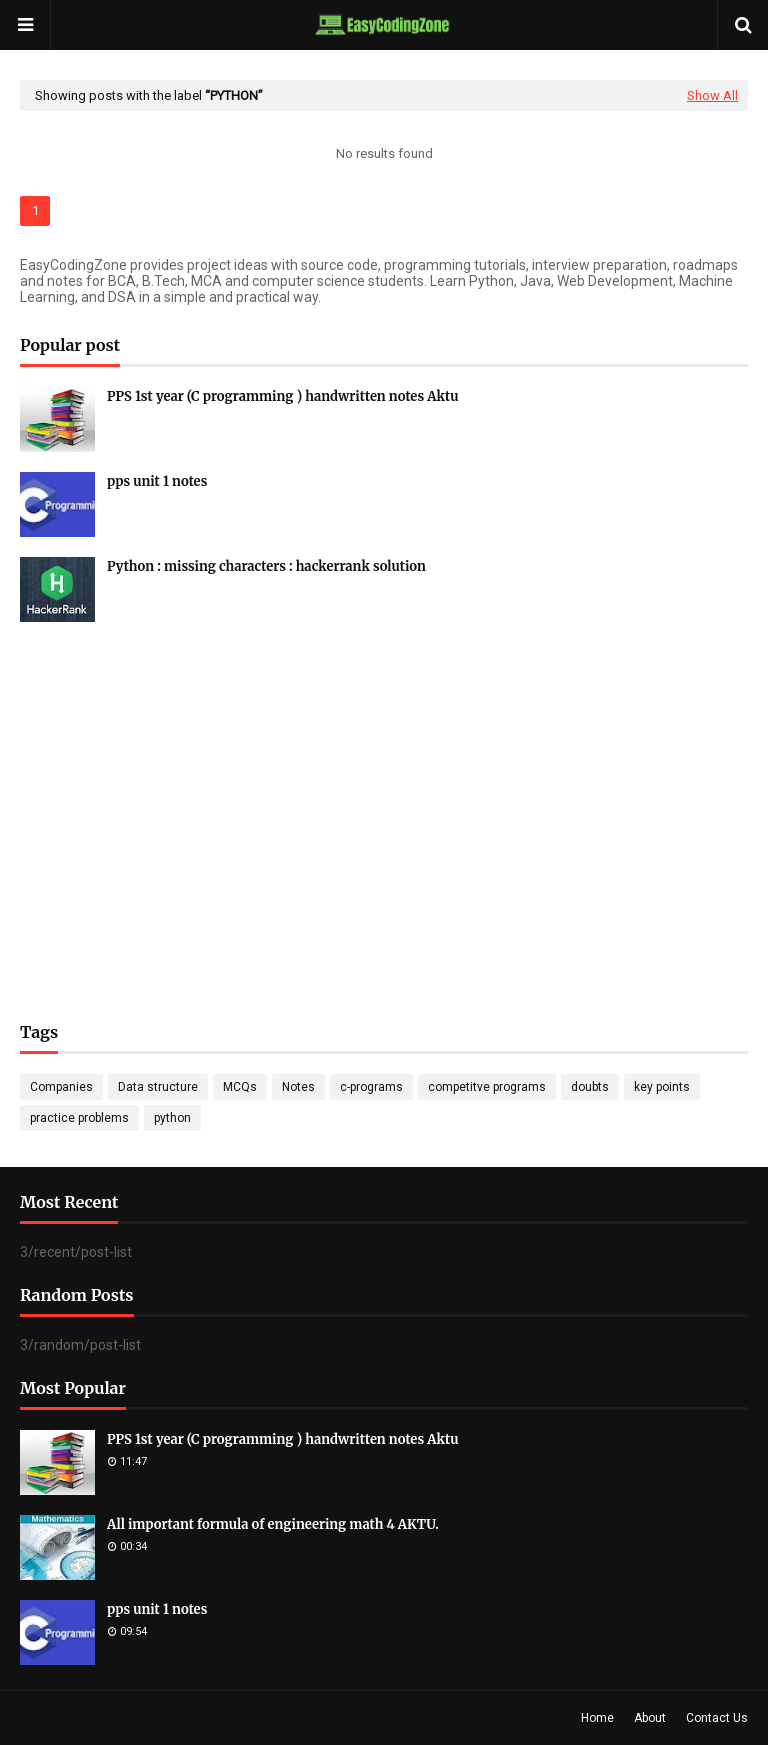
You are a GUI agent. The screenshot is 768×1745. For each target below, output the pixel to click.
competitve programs (487, 1087)
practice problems (79, 1118)
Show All (712, 95)
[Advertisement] (384, 792)
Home (597, 1718)
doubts (590, 1087)
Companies (61, 1087)
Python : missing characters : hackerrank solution (266, 566)
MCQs (240, 1087)
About (650, 1718)
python (172, 1118)
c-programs (371, 1087)
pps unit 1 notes (157, 481)
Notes (298, 1087)
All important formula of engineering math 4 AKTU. (273, 1524)
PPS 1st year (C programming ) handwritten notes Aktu (283, 396)
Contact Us (717, 1718)
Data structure (158, 1087)
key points (662, 1087)
